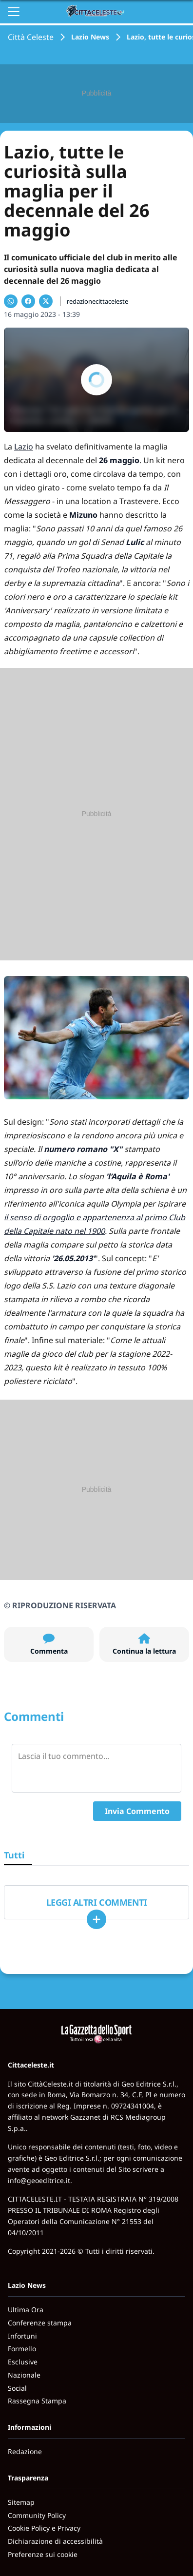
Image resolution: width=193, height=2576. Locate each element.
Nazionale (24, 2375)
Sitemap (21, 2502)
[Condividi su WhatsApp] (11, 301)
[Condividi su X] (46, 301)
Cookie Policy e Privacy (44, 2528)
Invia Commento (137, 1811)
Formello (22, 2348)
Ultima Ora (25, 2309)
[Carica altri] (96, 1919)
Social (17, 2388)
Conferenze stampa (40, 2322)
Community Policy (37, 2515)
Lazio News (90, 36)
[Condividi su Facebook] (28, 301)
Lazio (23, 446)
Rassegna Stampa (37, 2400)
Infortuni (22, 2336)
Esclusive (23, 2361)
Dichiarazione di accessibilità (55, 2541)
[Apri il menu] (13, 12)
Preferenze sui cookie (42, 2554)
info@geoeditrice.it (39, 2180)
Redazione (25, 2451)
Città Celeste (31, 37)
